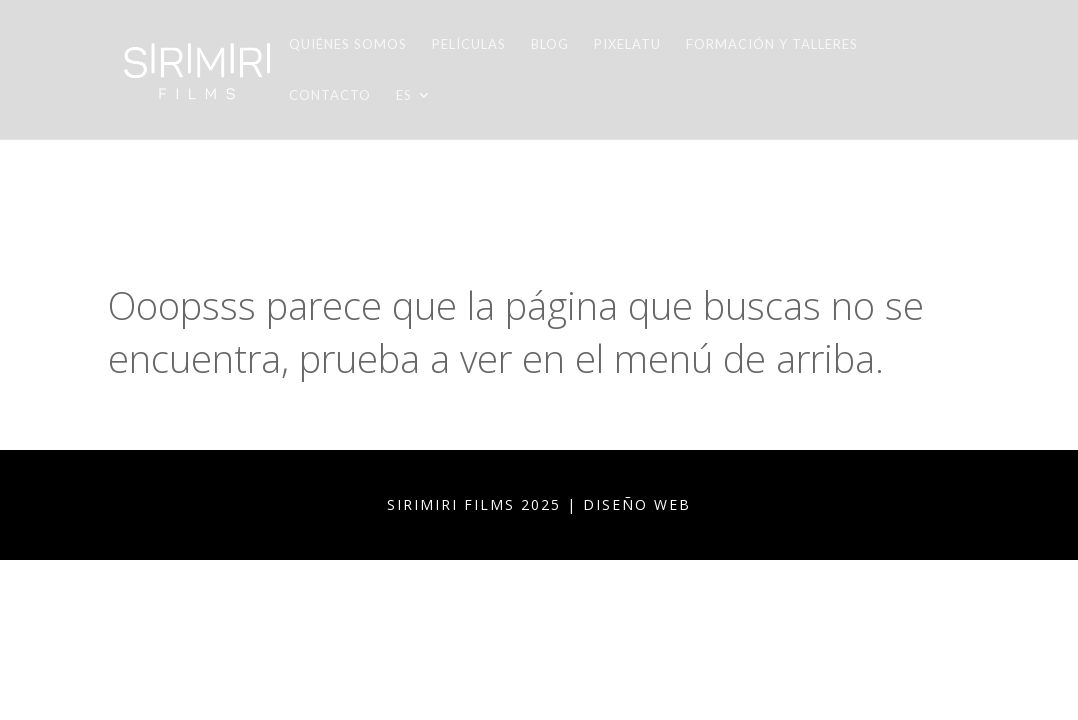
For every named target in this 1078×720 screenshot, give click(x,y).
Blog (550, 44)
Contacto (330, 95)
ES (404, 95)
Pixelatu (627, 44)
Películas (469, 44)
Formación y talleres (772, 44)
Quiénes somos (348, 44)
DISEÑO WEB (637, 504)
